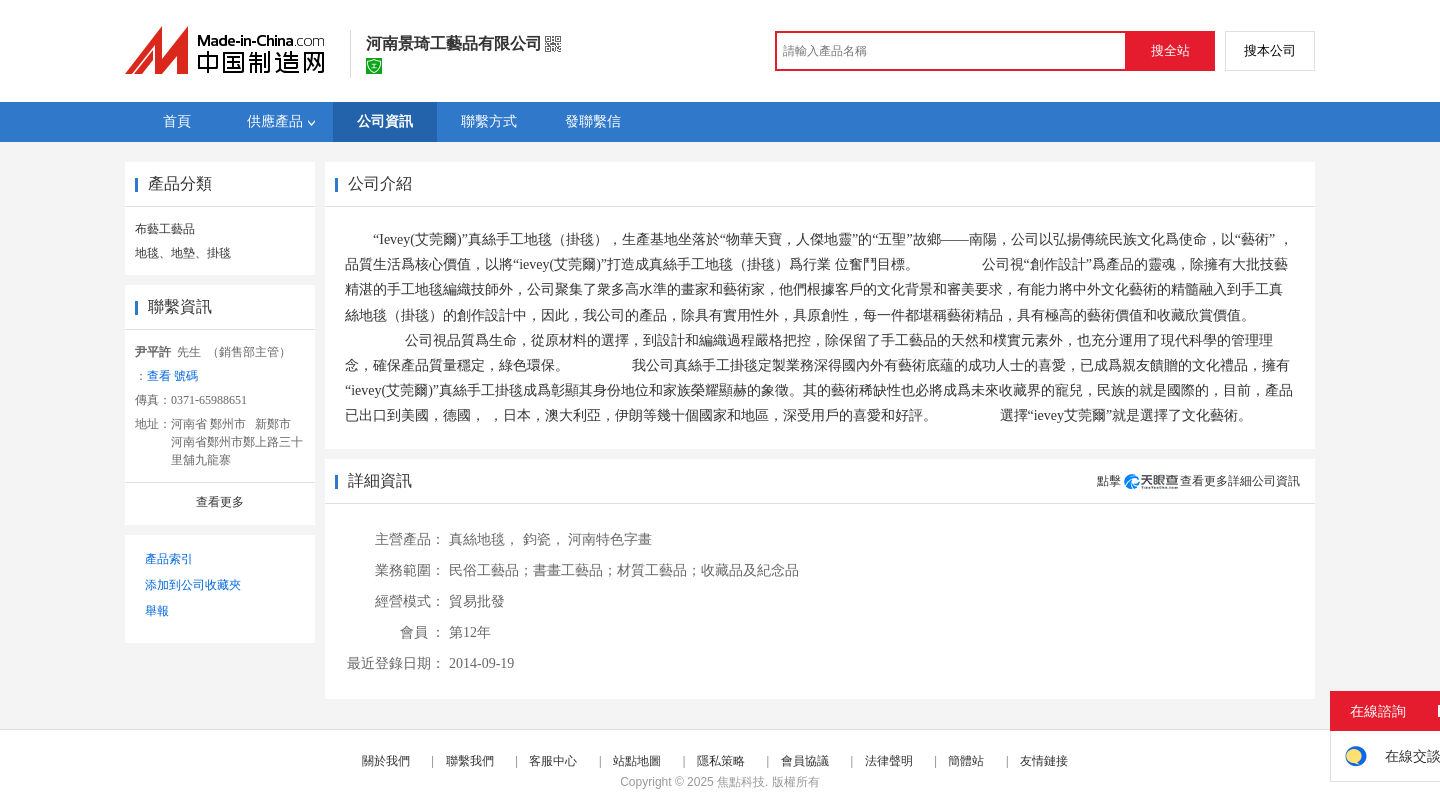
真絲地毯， (484, 539)
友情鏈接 (1044, 761)
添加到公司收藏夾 (193, 585)
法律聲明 (889, 761)
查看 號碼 (172, 376)
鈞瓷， (544, 539)
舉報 (157, 611)
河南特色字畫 (610, 539)
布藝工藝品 (165, 229)
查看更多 (220, 502)
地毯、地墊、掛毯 (183, 253)
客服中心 (553, 761)
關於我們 (386, 761)
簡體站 (966, 761)
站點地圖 (637, 761)
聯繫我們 (470, 761)
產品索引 (169, 559)
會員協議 (805, 761)
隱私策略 (721, 761)
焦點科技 (741, 782)
